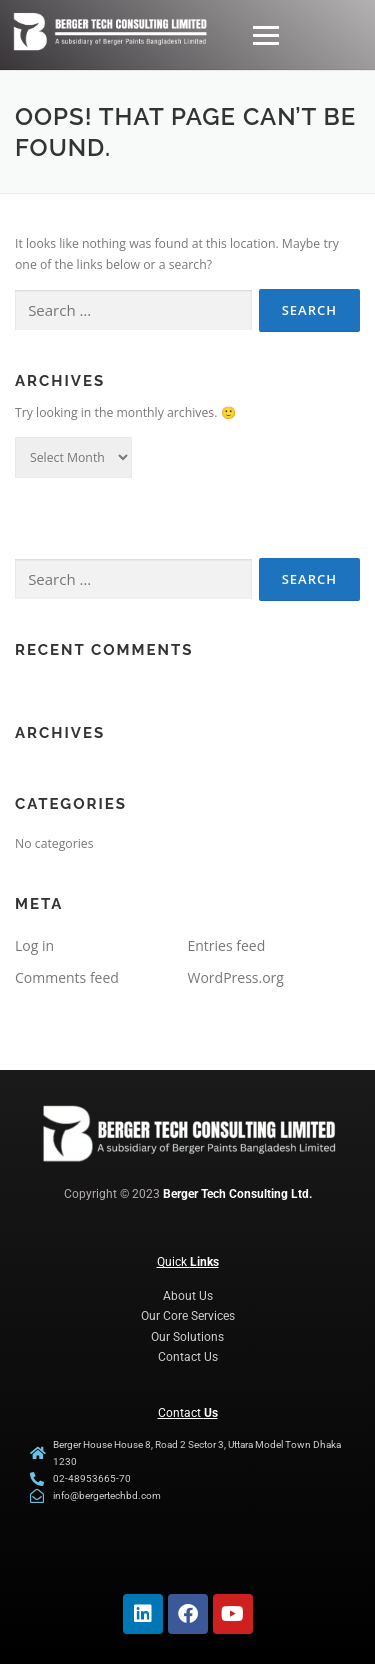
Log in (34, 945)
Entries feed (227, 945)
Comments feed (67, 977)
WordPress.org (236, 977)
